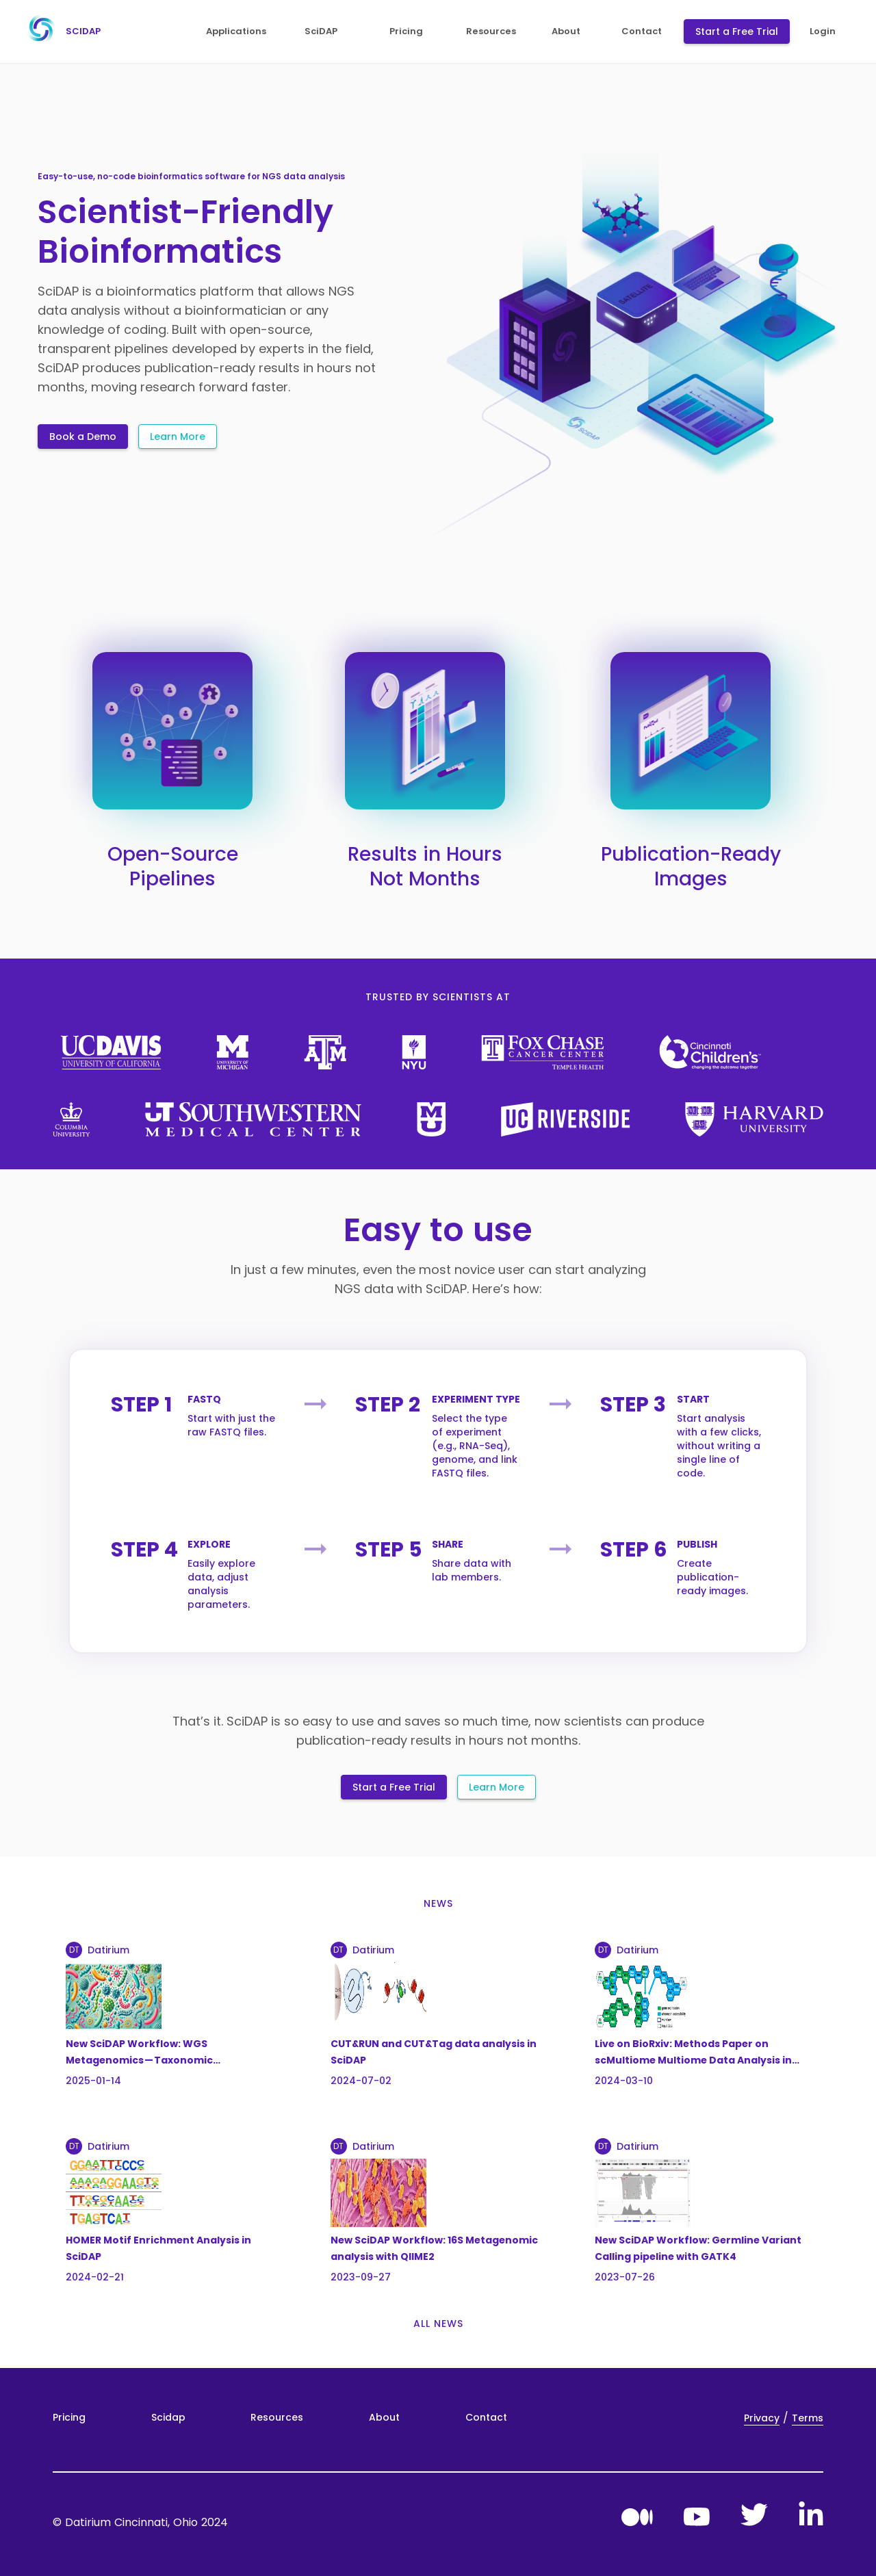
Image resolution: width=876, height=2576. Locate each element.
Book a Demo (82, 436)
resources (491, 31)
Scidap (168, 2417)
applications (236, 31)
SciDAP (321, 31)
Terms (807, 2418)
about (566, 31)
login (823, 31)
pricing (406, 31)
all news (438, 2323)
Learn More (177, 436)
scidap (61, 31)
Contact (486, 2417)
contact (641, 31)
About (384, 2417)
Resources (276, 2417)
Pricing (69, 2417)
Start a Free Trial (736, 31)
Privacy (762, 2418)
